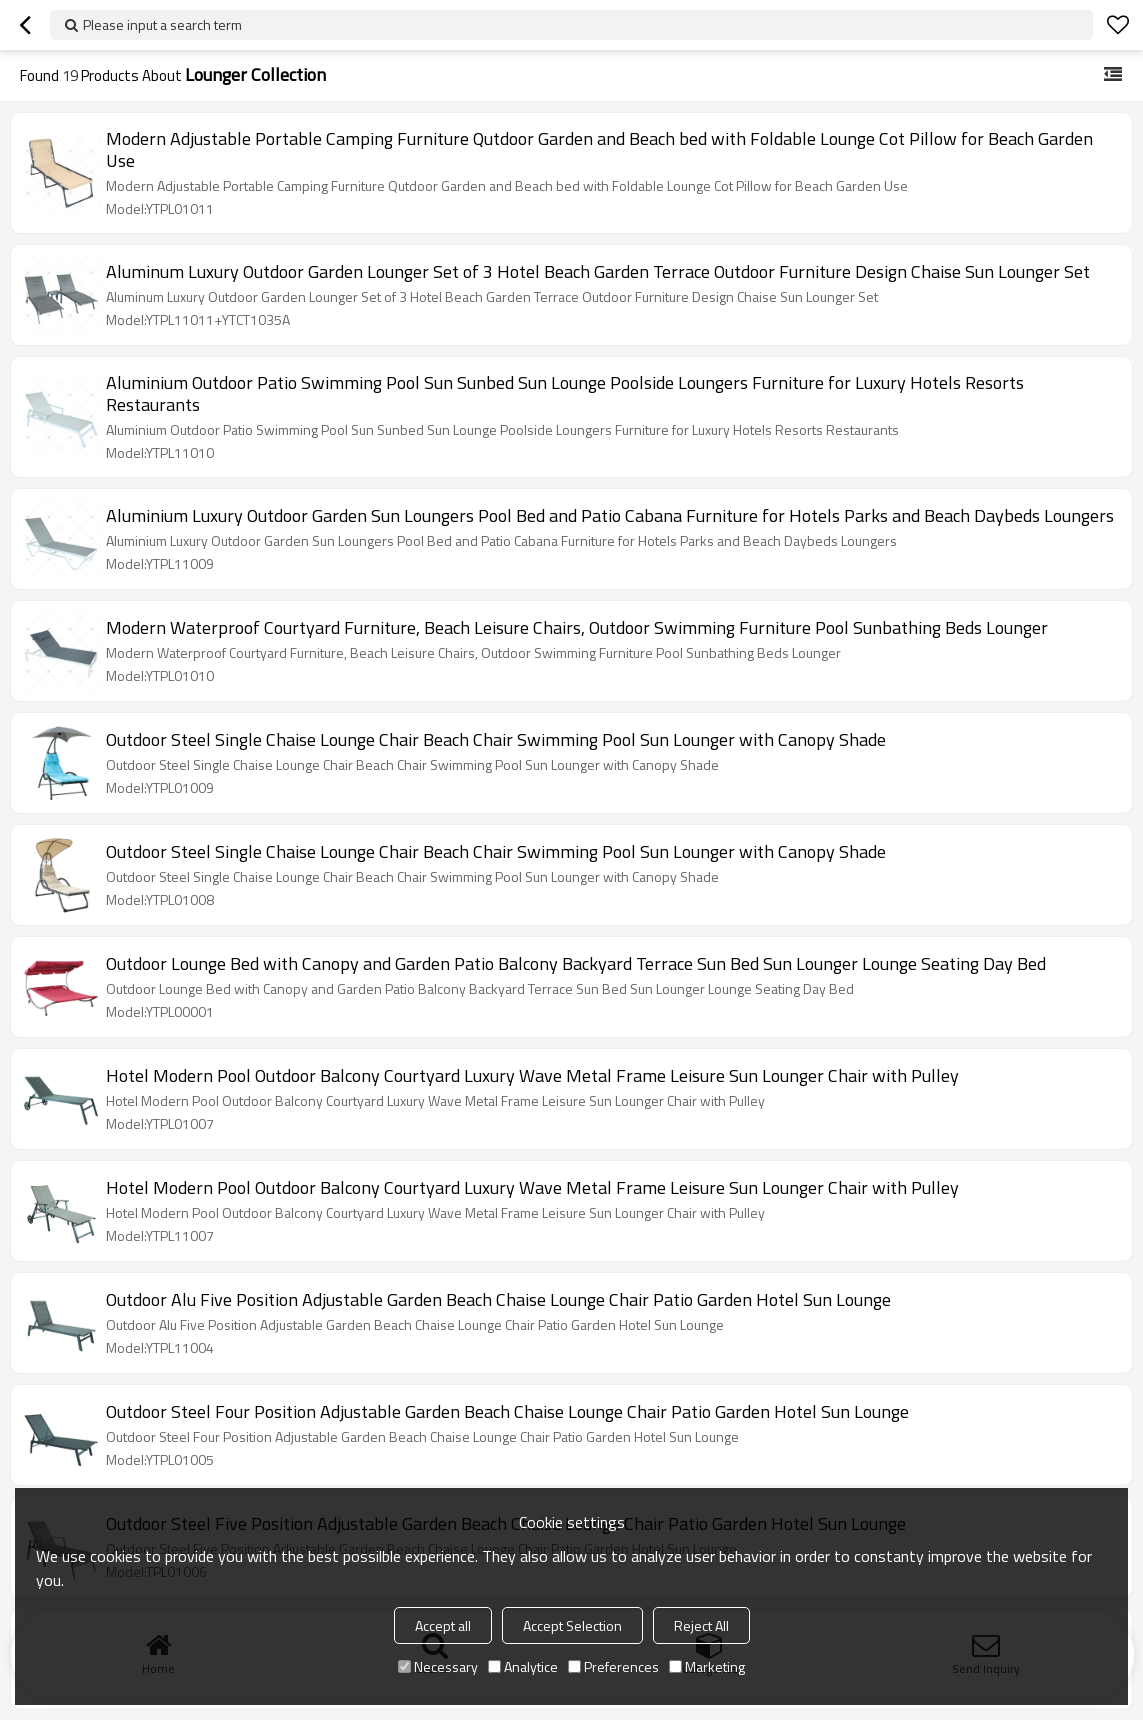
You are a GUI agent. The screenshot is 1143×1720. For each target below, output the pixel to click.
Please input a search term (162, 24)
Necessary (438, 1666)
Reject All (701, 1625)
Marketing (707, 1666)
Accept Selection (572, 1625)
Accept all (443, 1625)
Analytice (523, 1666)
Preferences (613, 1666)
